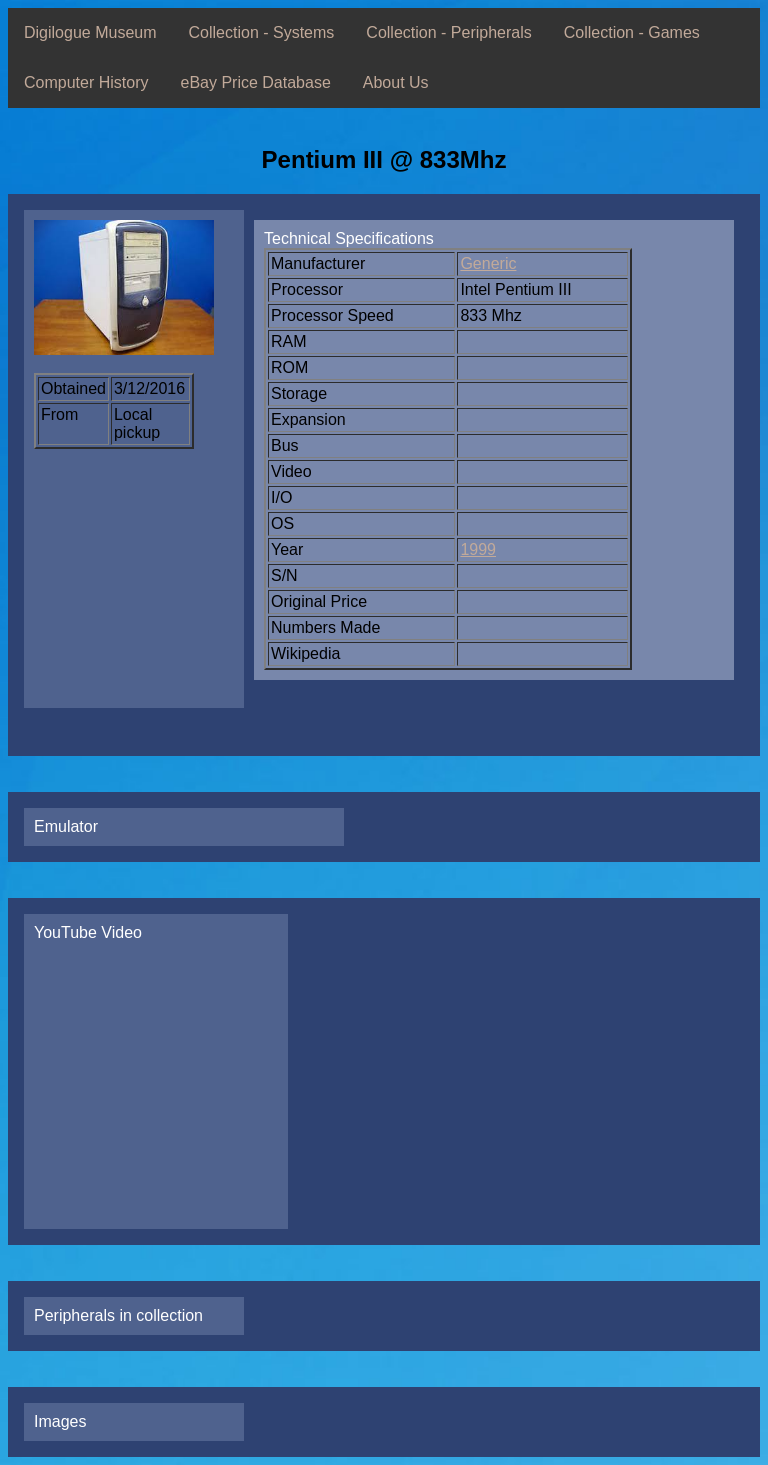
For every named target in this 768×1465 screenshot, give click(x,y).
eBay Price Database (255, 82)
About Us (396, 82)
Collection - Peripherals (448, 32)
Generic (488, 263)
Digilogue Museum (90, 32)
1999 (478, 549)
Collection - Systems (262, 32)
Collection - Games (632, 32)
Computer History (86, 82)
